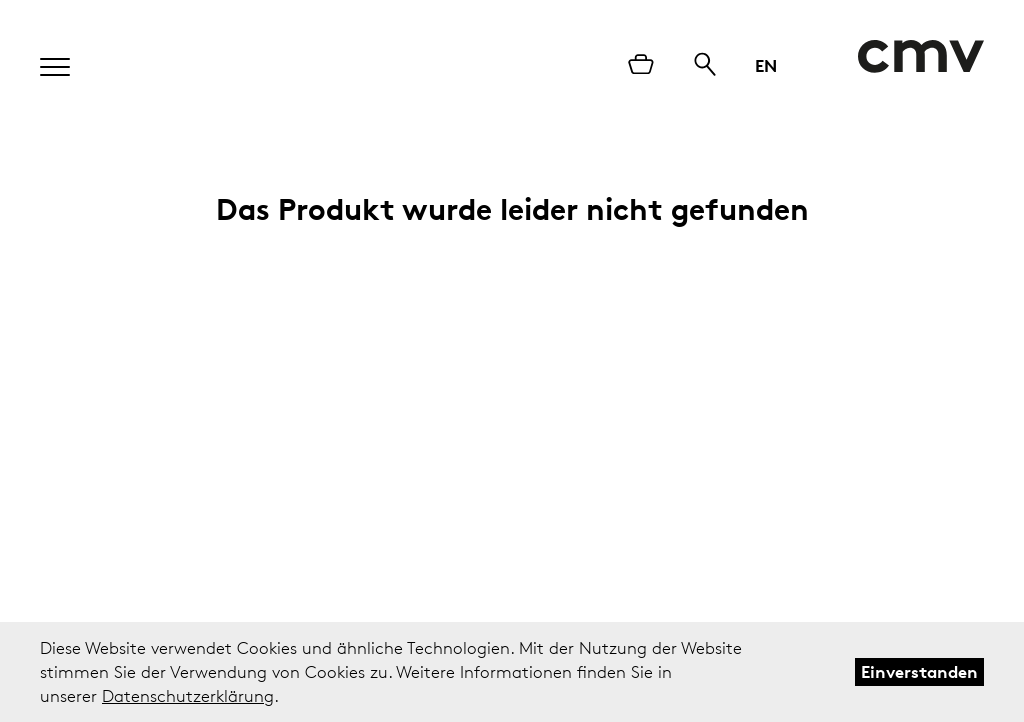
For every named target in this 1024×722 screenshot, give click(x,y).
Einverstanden (919, 671)
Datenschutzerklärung (188, 696)
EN (766, 65)
